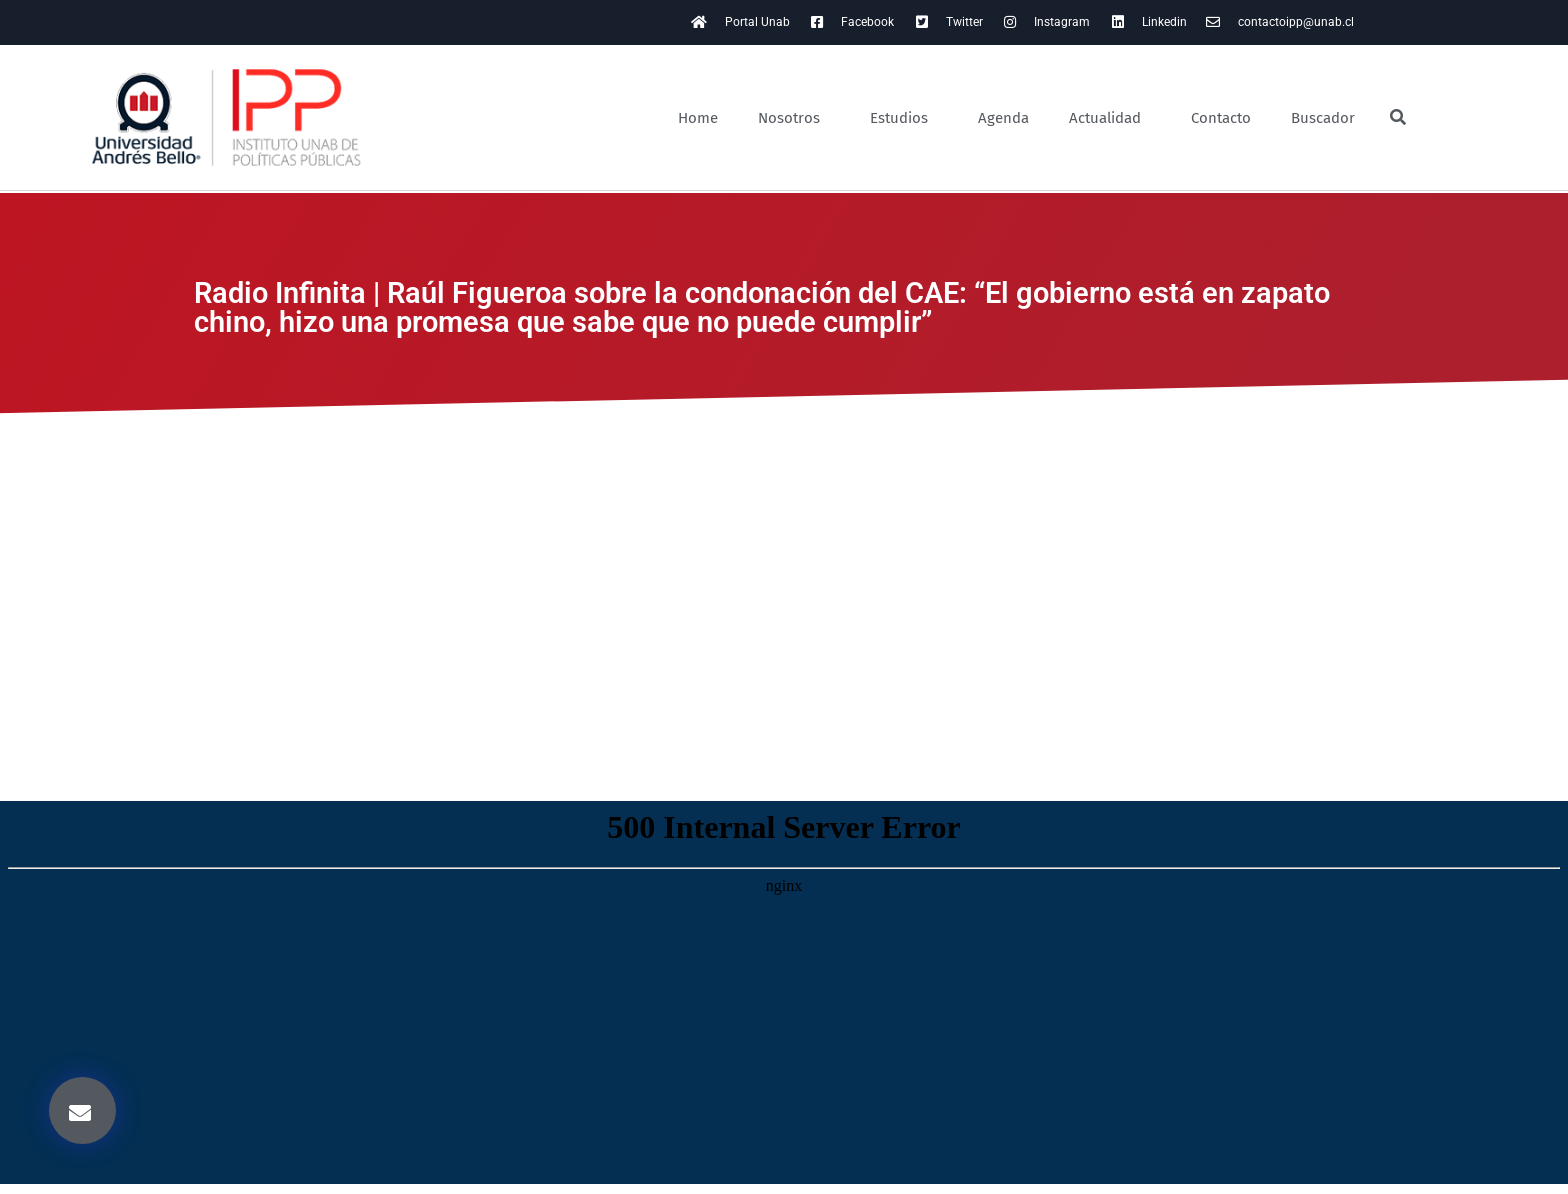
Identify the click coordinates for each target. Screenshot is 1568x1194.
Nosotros (794, 118)
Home (698, 118)
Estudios (904, 118)
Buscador (1323, 118)
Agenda (1003, 118)
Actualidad (1110, 118)
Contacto (1221, 118)
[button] (82, 1110)
